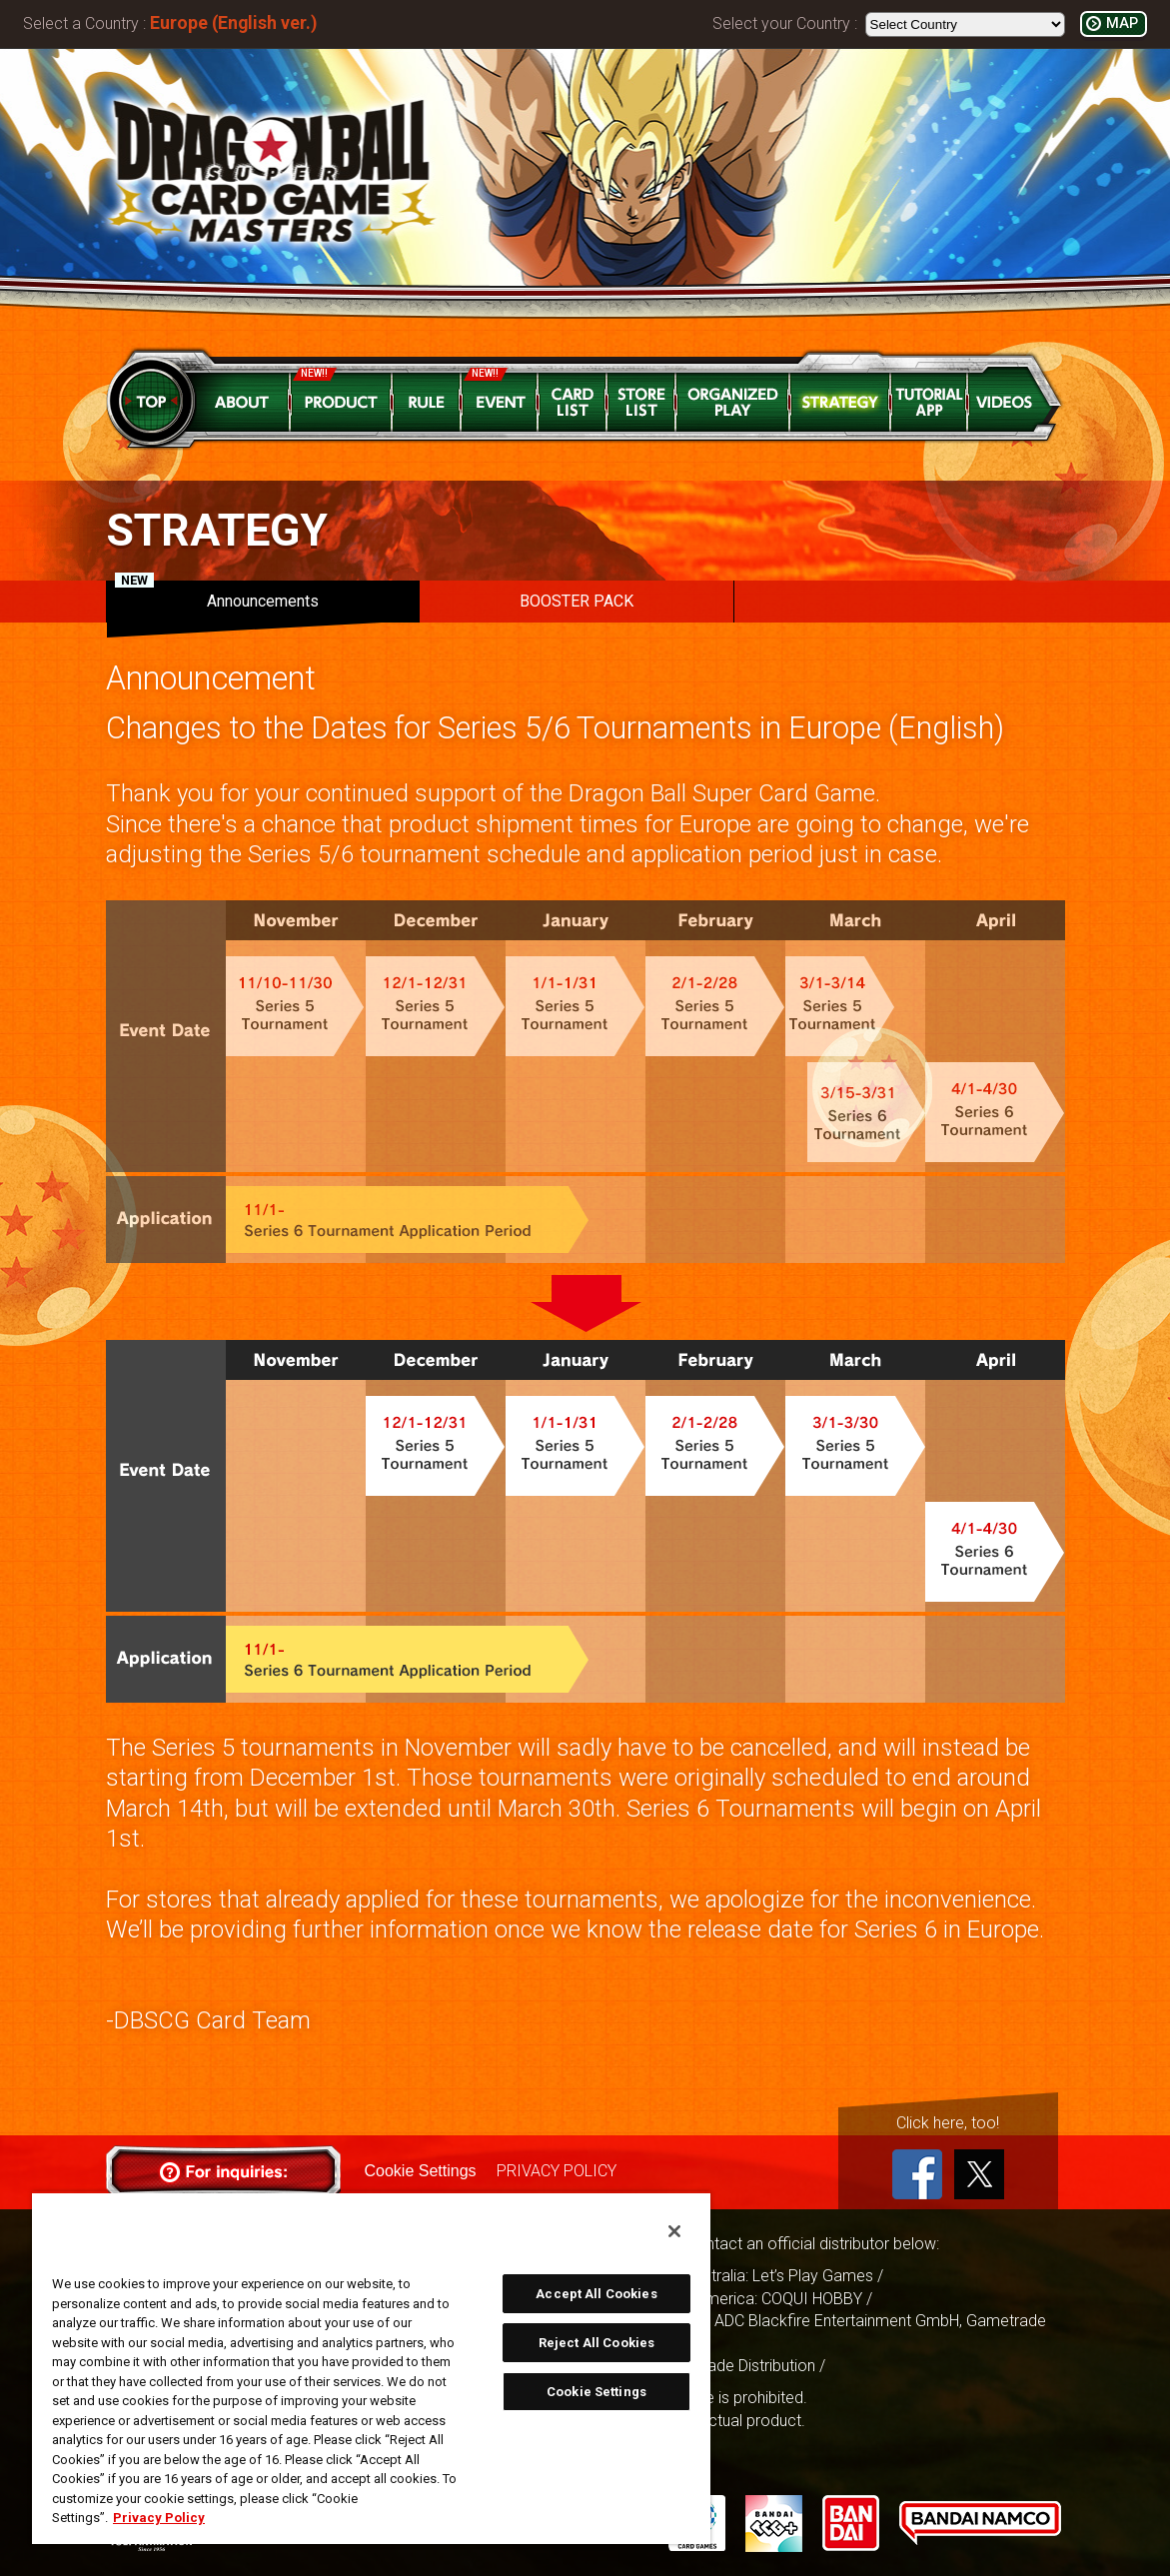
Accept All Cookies (596, 2293)
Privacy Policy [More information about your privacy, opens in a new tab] (159, 2517)
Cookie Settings (421, 2170)
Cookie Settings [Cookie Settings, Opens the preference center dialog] (596, 2391)
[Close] (674, 2231)
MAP (1122, 23)
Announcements (217, 596)
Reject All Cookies (596, 2342)
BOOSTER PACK (576, 601)
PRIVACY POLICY (556, 2170)
